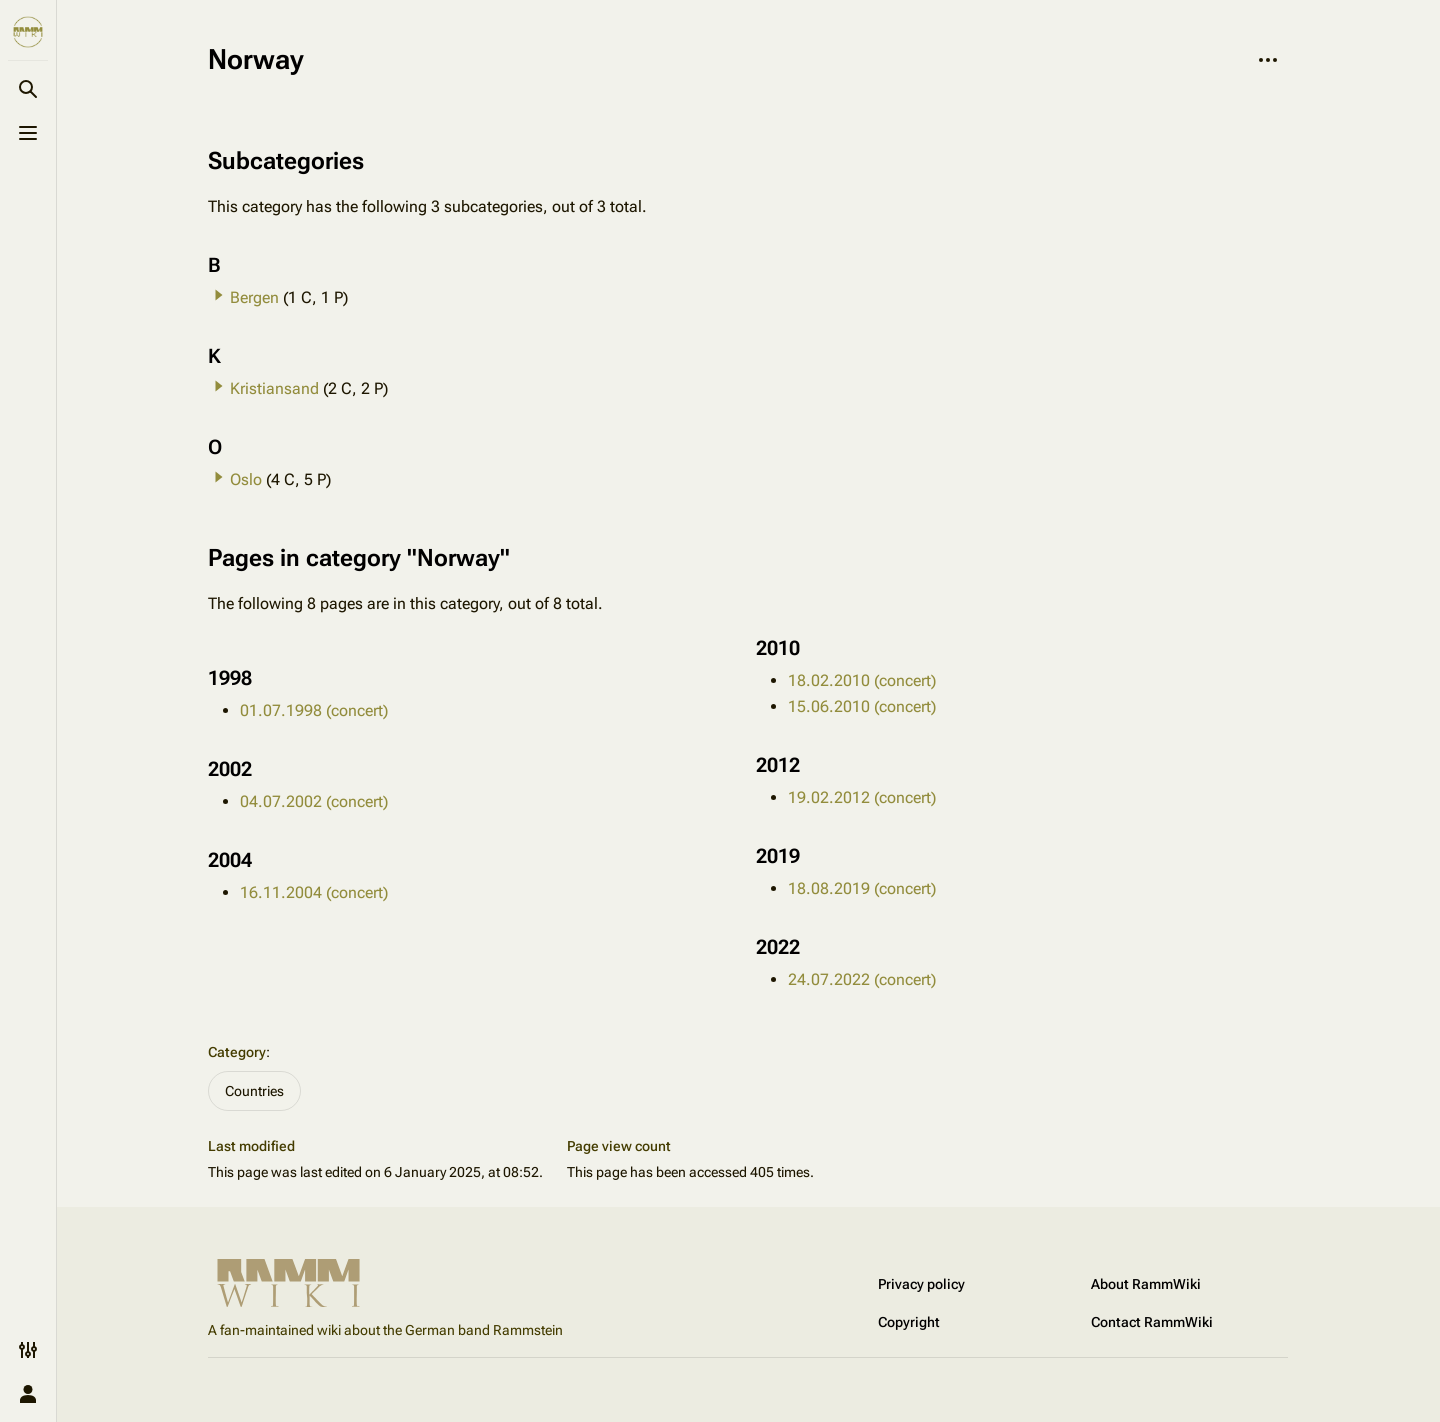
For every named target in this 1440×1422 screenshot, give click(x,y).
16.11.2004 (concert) (314, 892)
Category (237, 1052)
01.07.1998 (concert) (314, 710)
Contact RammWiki (1152, 1322)
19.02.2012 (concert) (862, 797)
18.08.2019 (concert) (862, 888)
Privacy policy (921, 1284)
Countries (254, 1091)
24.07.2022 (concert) (862, 979)
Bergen (254, 297)
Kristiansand (274, 388)
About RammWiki (1146, 1284)
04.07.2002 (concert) (314, 801)
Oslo (246, 479)
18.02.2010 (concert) (862, 680)
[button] (219, 295)
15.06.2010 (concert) (862, 706)
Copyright (909, 1322)
